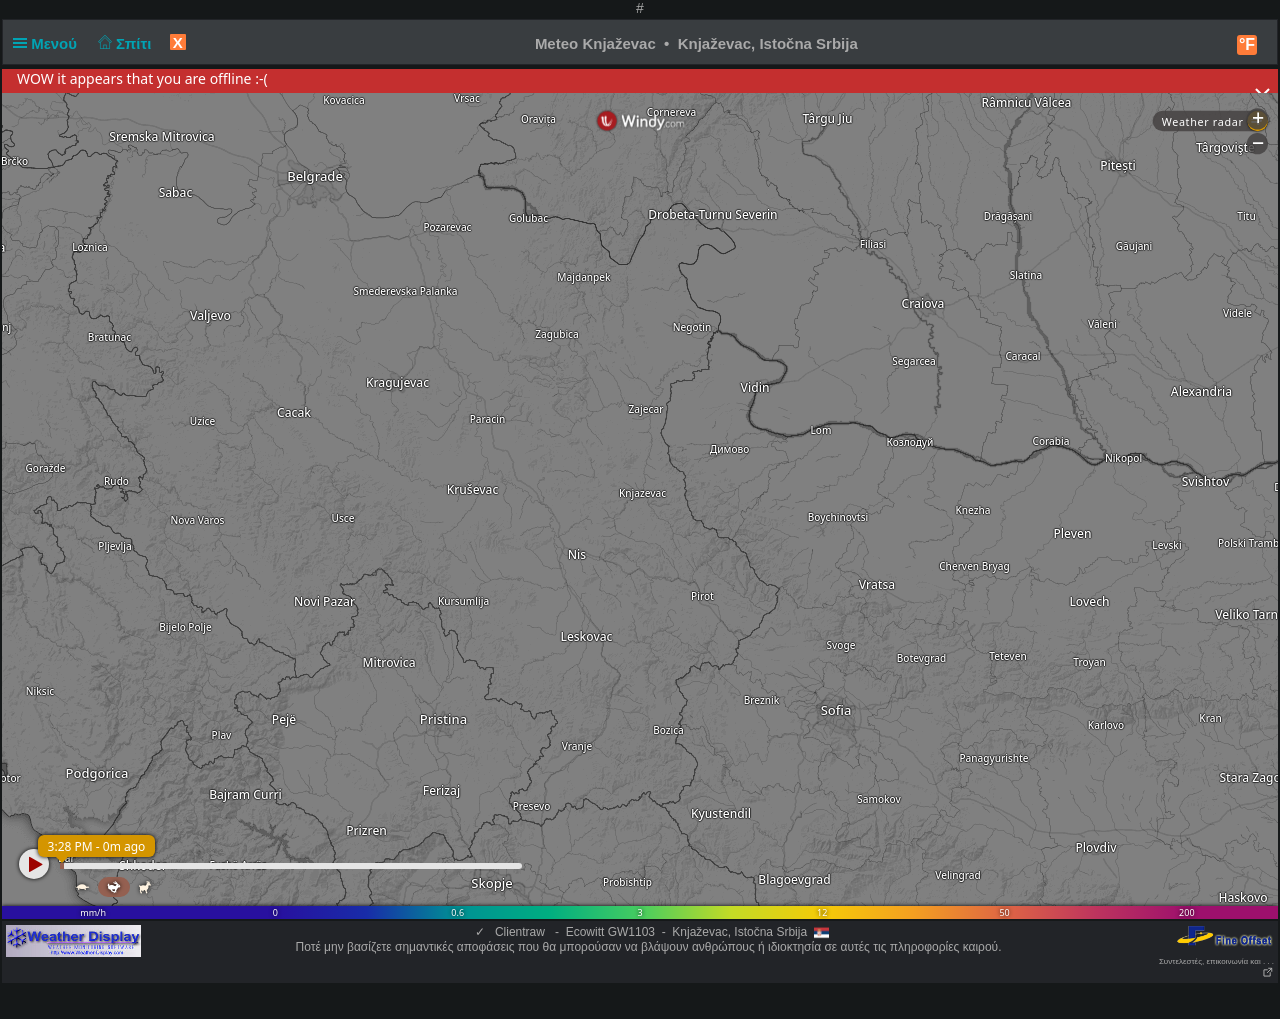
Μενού (49, 43)
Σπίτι (122, 43)
